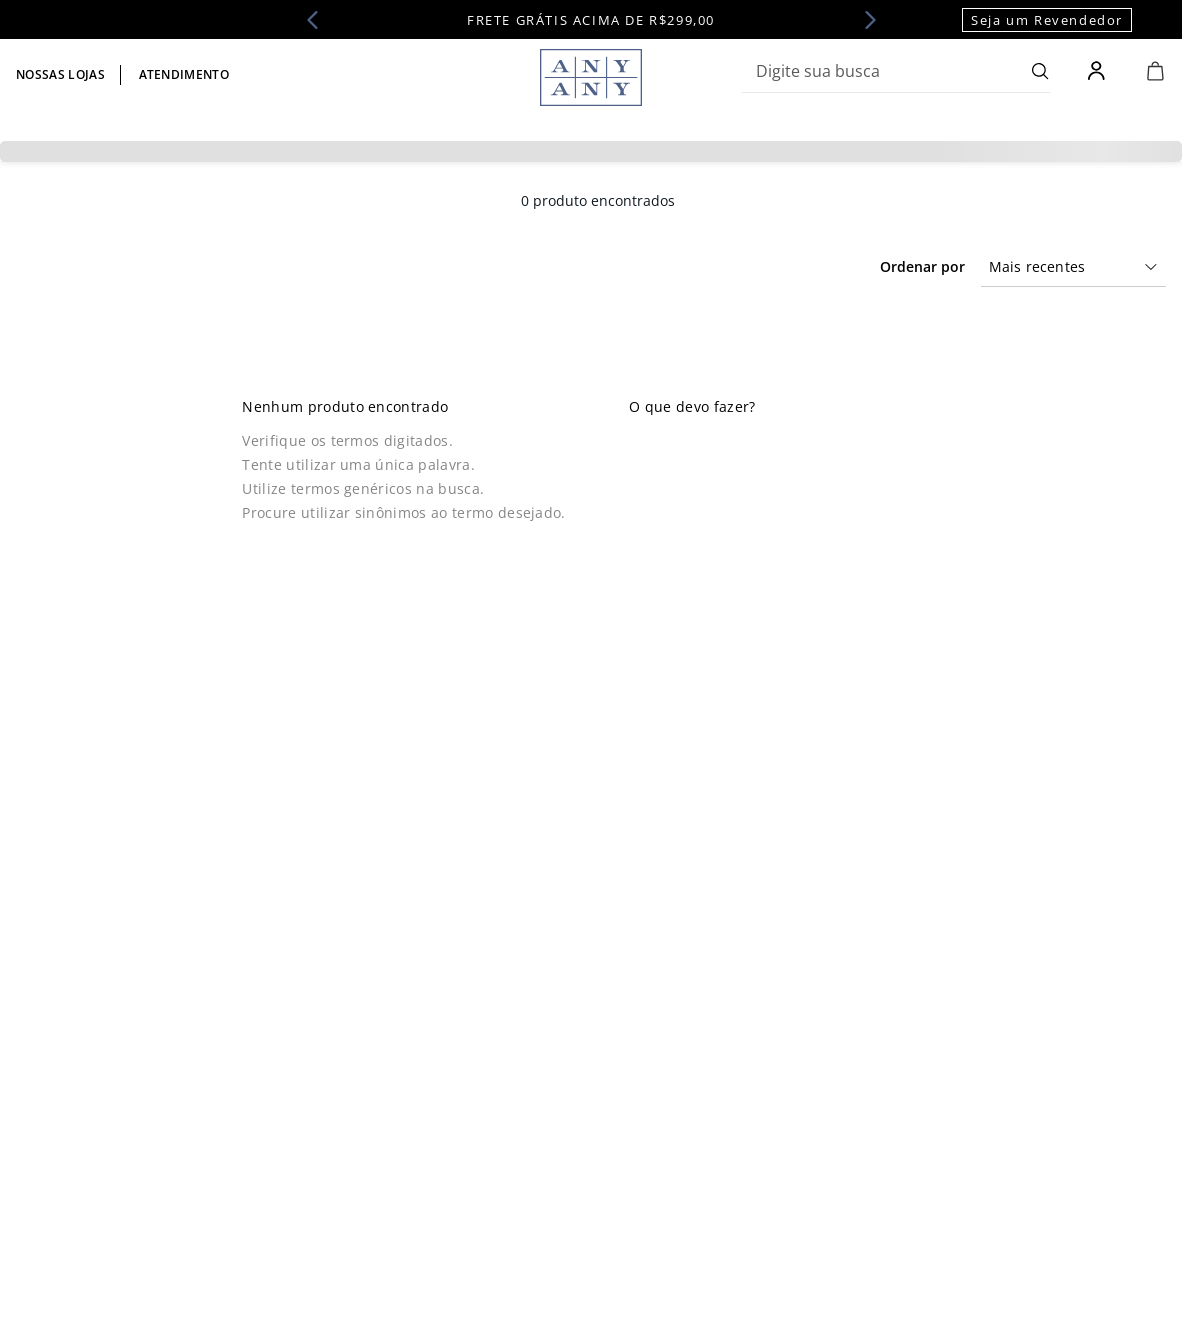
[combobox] (896, 71)
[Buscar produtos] (1040, 71)
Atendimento (184, 74)
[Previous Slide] (319, 20)
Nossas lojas (60, 74)
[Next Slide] (864, 20)
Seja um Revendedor (1047, 20)
